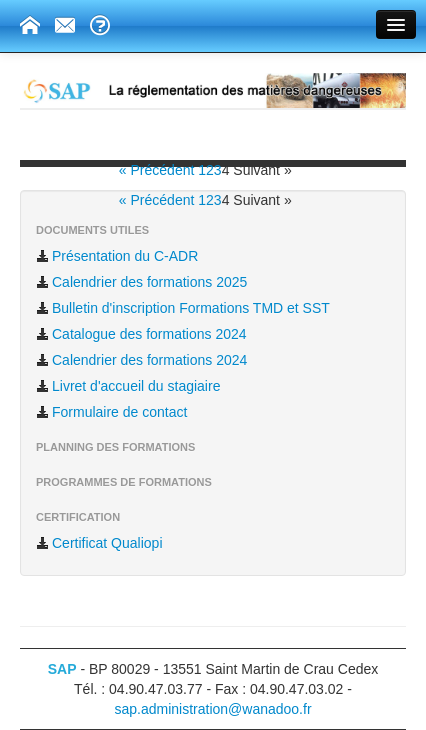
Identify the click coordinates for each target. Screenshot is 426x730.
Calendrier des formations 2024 (141, 360)
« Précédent (158, 170)
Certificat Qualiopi (99, 543)
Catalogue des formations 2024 (141, 334)
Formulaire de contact (111, 412)
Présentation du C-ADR (117, 256)
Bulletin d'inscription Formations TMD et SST (183, 308)
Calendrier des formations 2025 (141, 282)
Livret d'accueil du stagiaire (128, 386)
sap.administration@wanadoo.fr (212, 709)
